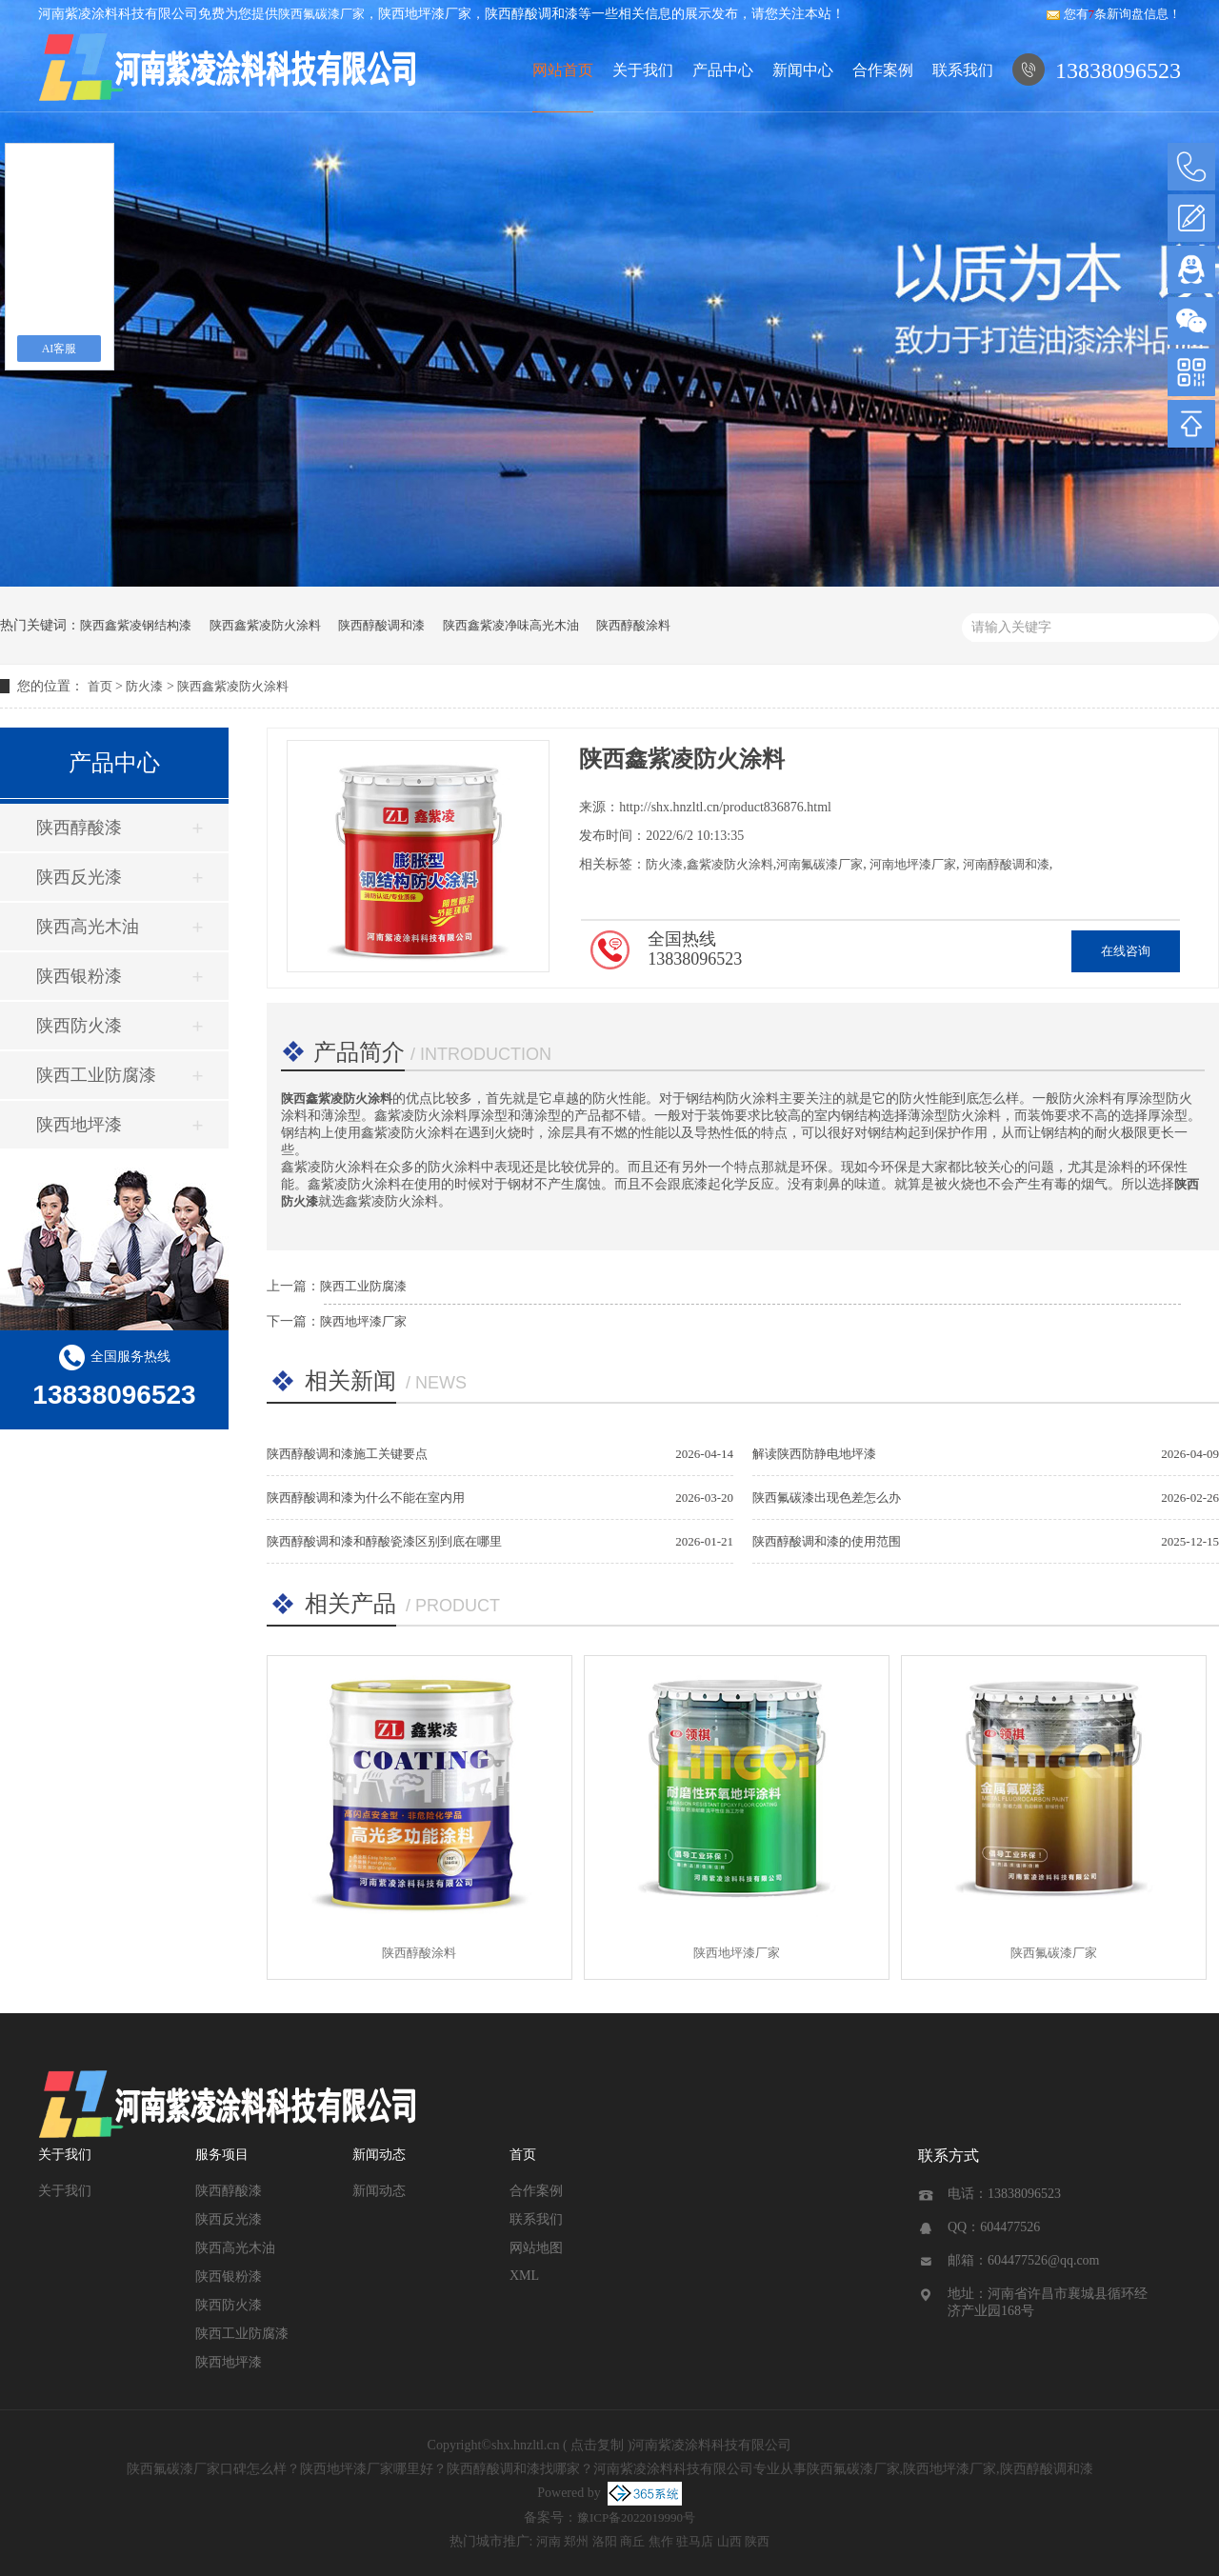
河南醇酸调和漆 (1004, 864)
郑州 (576, 2541)
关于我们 (642, 70)
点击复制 (597, 2445)
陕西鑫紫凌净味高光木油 (511, 625)
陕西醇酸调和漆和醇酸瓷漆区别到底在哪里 (384, 1541)
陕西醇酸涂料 (633, 625)
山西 (729, 2541)
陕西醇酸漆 (79, 827)
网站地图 (536, 2248)
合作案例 (882, 70)
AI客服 (59, 348)
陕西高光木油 (87, 926)
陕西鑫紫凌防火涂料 (265, 625)
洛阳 (604, 2541)
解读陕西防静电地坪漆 (814, 1454)
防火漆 (144, 686)
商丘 (632, 2541)
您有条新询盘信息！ (1114, 14)
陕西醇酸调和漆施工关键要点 (347, 1454)
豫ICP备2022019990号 (636, 2517)
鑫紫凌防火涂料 (730, 864)
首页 (100, 686)
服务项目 (222, 2154)
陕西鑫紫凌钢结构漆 (135, 625)
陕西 (757, 2541)
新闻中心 (802, 70)
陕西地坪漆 (79, 1124)
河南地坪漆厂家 (911, 864)
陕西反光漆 (79, 877)
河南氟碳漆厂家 (819, 864)
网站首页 (562, 70)
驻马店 (694, 2541)
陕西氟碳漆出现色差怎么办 (826, 1497)
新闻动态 (379, 2154)
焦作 (661, 2541)
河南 (548, 2541)
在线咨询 (1125, 951)
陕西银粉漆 (79, 976)
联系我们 (962, 70)
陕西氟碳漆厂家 (321, 14)
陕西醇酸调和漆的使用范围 (826, 1541)
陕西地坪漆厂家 (363, 1321)
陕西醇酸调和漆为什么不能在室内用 (366, 1497)
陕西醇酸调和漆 (381, 625)
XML (524, 2275)
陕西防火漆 (79, 1025)
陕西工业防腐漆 (96, 1075)
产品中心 (722, 70)
